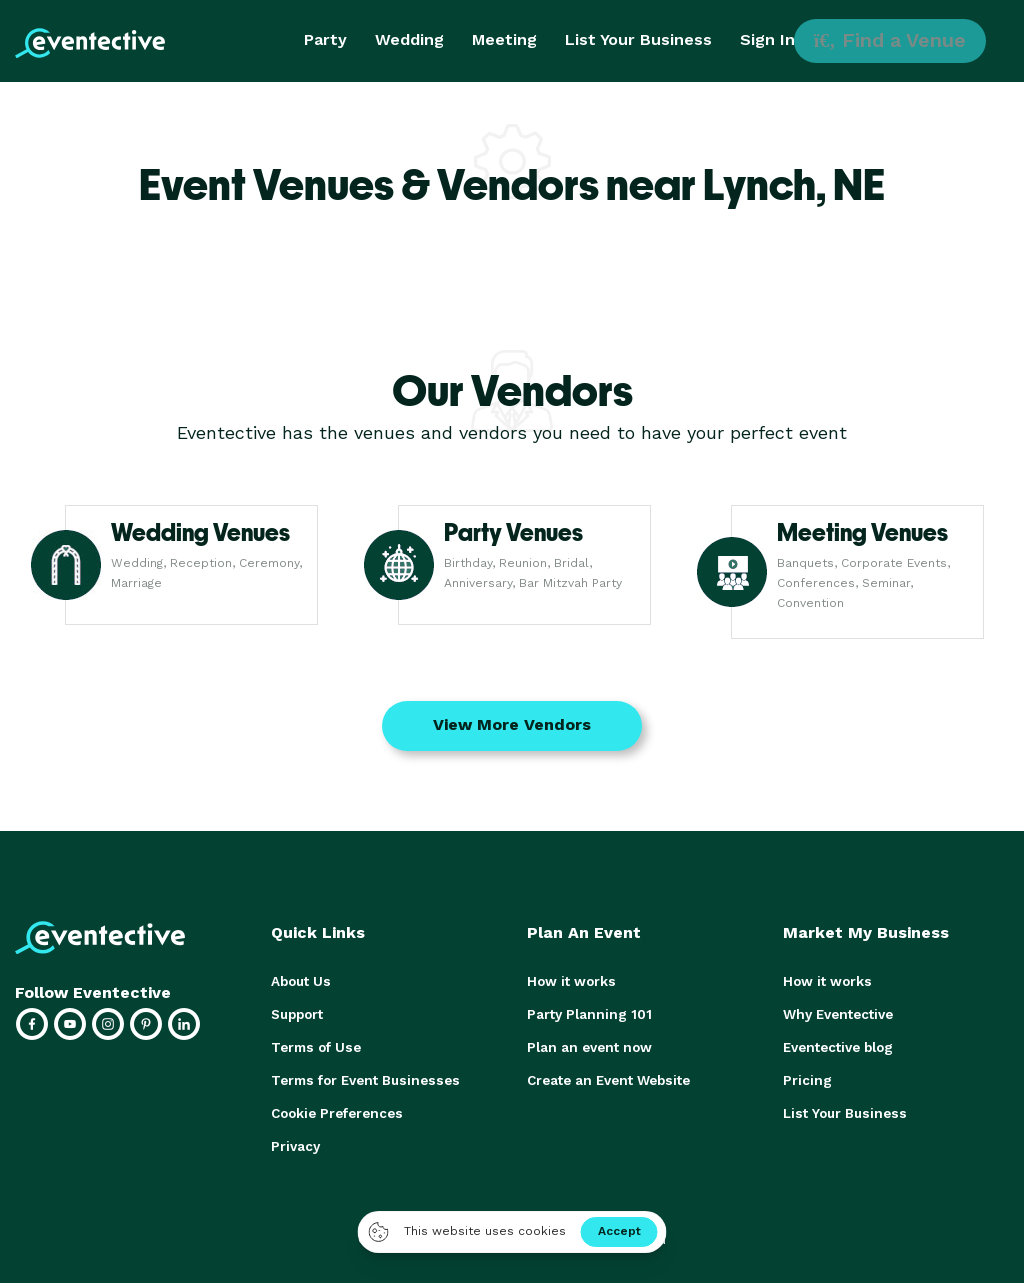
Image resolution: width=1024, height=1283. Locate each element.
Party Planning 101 (586, 1012)
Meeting (504, 39)
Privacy (295, 1140)
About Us (300, 980)
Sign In (767, 39)
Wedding (409, 39)
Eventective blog (837, 1044)
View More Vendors (512, 724)
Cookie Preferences (335, 1108)
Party (325, 39)
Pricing (806, 1076)
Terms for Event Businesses (362, 1076)
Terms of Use (314, 1044)
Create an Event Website (607, 1076)
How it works (569, 980)
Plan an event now (586, 1044)
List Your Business (638, 39)
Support (297, 1012)
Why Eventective (837, 1012)
